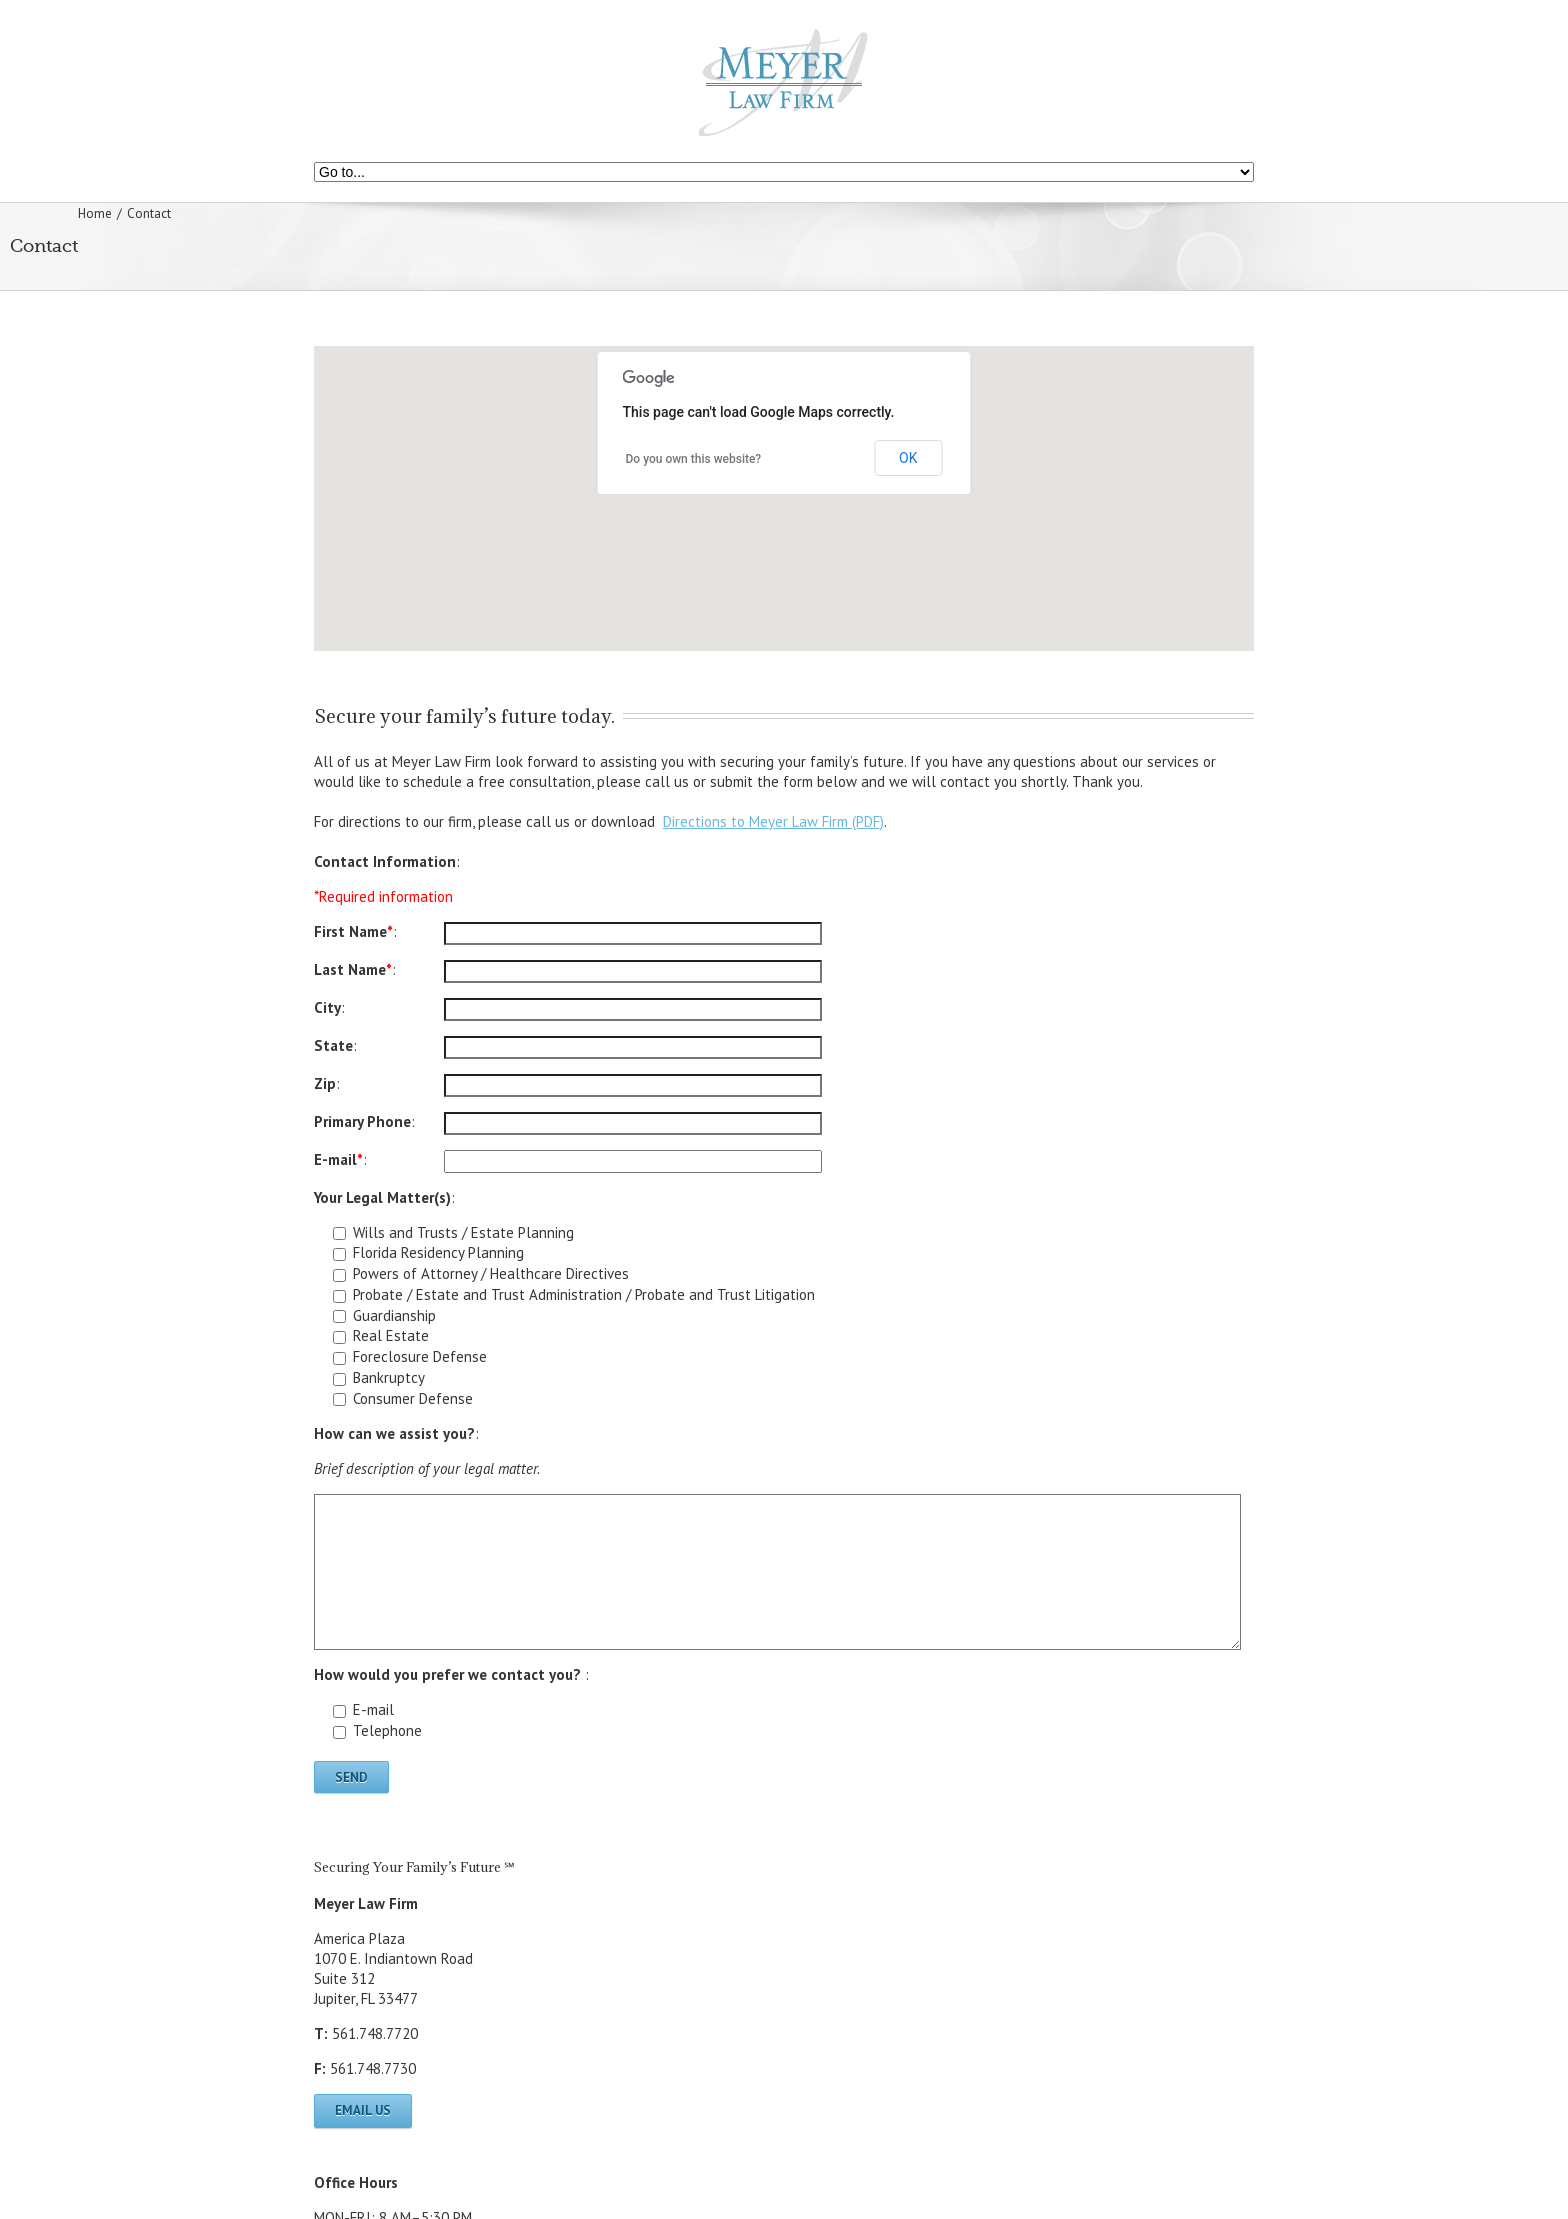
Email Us (363, 2110)
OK (908, 458)
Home (95, 213)
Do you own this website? (694, 459)
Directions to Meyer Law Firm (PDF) (773, 821)
